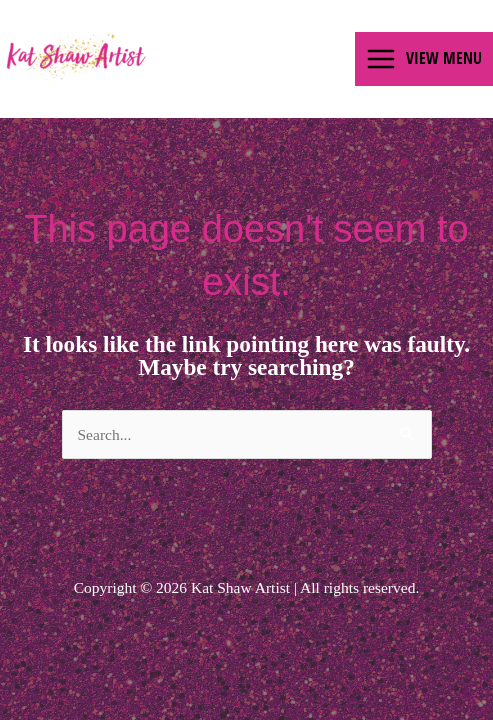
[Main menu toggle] (424, 59)
